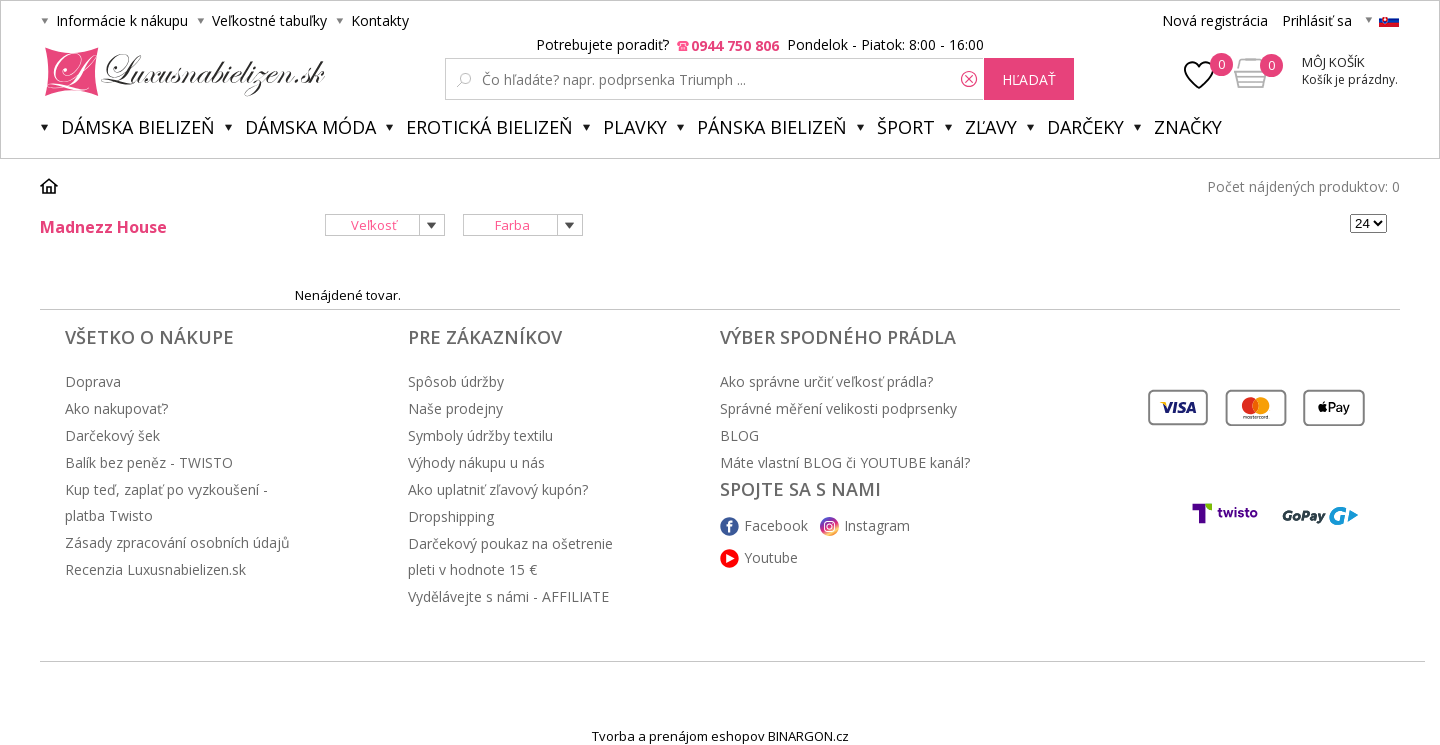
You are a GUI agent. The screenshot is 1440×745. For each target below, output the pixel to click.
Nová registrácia (1215, 20)
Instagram (877, 525)
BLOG (739, 435)
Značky (1188, 127)
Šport (906, 127)
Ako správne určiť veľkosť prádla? (826, 381)
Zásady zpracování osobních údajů (177, 542)
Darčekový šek (112, 435)
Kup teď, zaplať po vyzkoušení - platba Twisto (166, 502)
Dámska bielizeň (138, 127)
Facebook (776, 525)
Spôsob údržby (456, 381)
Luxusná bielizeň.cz (181, 72)
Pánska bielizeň (772, 127)
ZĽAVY (991, 127)
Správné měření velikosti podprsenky (838, 408)
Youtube (771, 557)
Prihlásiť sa (1317, 20)
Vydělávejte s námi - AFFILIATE (508, 596)
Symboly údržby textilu (480, 435)
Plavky (635, 127)
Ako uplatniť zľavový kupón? (498, 489)
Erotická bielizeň (489, 127)
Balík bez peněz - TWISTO (149, 462)
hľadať (1029, 79)
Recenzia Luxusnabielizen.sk (155, 569)
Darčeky (1085, 127)
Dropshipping (451, 516)
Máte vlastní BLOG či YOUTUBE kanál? (845, 462)
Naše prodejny (455, 408)
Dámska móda (310, 127)
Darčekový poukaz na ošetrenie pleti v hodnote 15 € (510, 556)
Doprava (93, 381)
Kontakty (380, 20)
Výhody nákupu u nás (476, 462)
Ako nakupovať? (116, 408)
